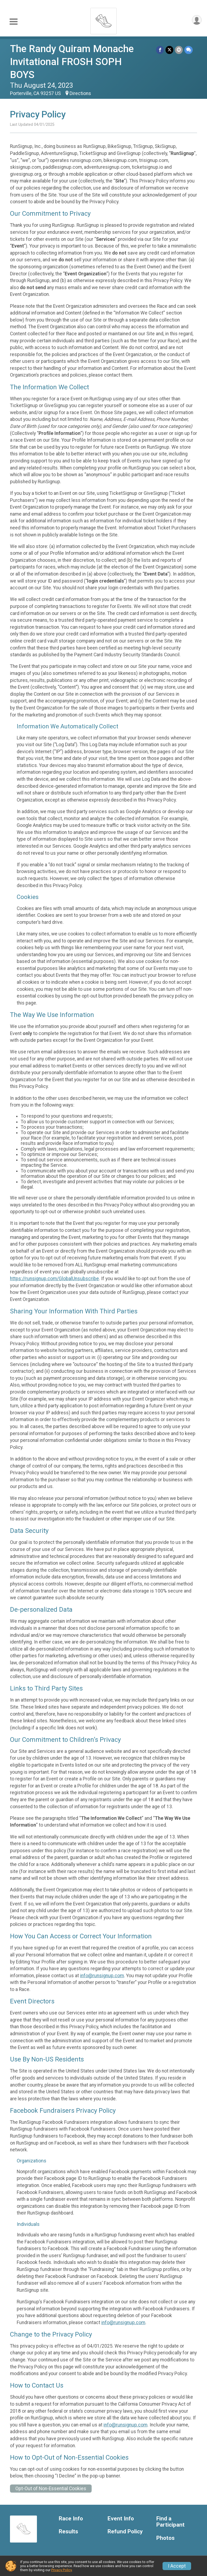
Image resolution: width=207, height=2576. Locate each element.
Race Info (71, 2519)
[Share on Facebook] (160, 50)
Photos (165, 2538)
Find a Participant (170, 2522)
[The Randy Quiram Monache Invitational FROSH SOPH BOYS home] (103, 19)
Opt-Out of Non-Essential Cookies (50, 2488)
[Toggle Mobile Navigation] (13, 21)
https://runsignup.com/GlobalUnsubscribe (54, 1278)
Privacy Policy (61, 2570)
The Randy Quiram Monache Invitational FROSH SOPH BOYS (72, 61)
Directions (80, 93)
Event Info (121, 2519)
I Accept (177, 2566)
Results (68, 2531)
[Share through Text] (188, 50)
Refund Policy (125, 2531)
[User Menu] (197, 20)
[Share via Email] (179, 50)
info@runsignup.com (102, 1975)
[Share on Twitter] (169, 50)
